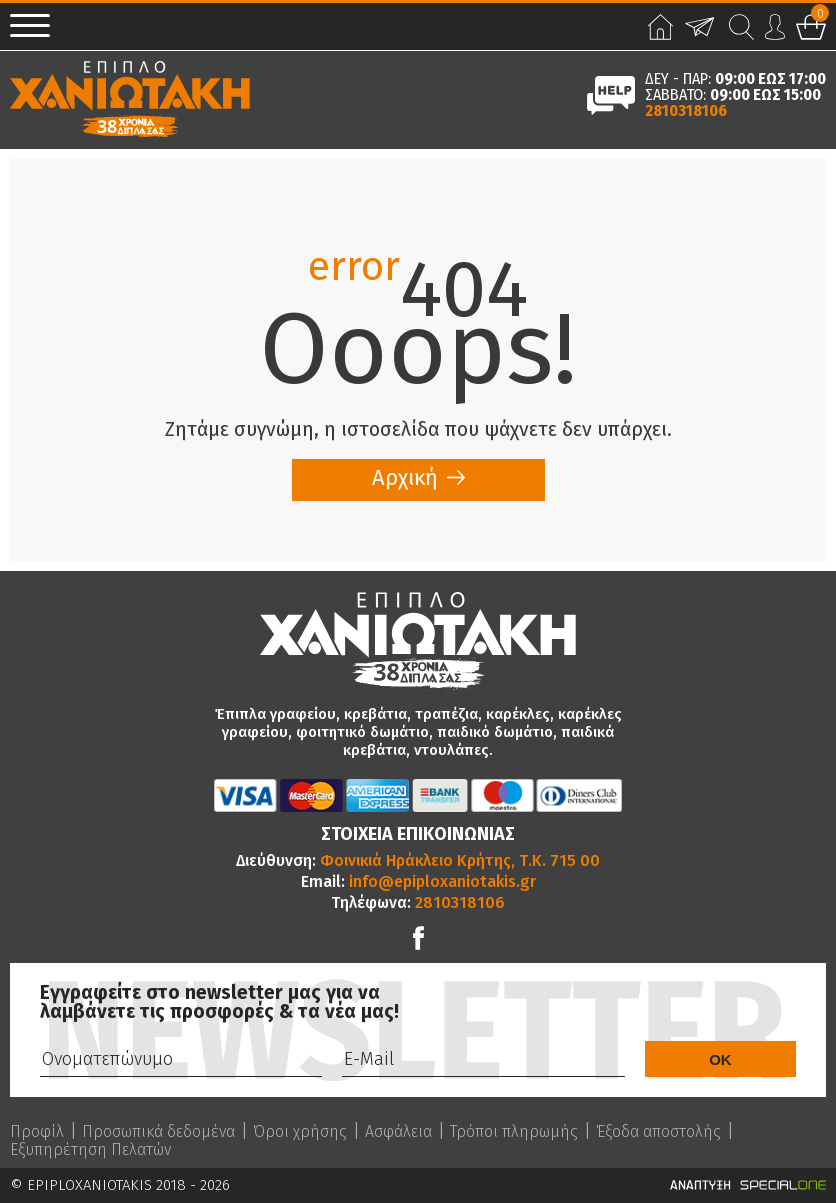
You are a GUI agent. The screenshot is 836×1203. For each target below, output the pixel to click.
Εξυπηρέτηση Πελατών (90, 1150)
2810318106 (686, 111)
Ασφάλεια (398, 1132)
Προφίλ (37, 1132)
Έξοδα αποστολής (658, 1132)
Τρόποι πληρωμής (514, 1132)
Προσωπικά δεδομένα (158, 1132)
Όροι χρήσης (300, 1132)
